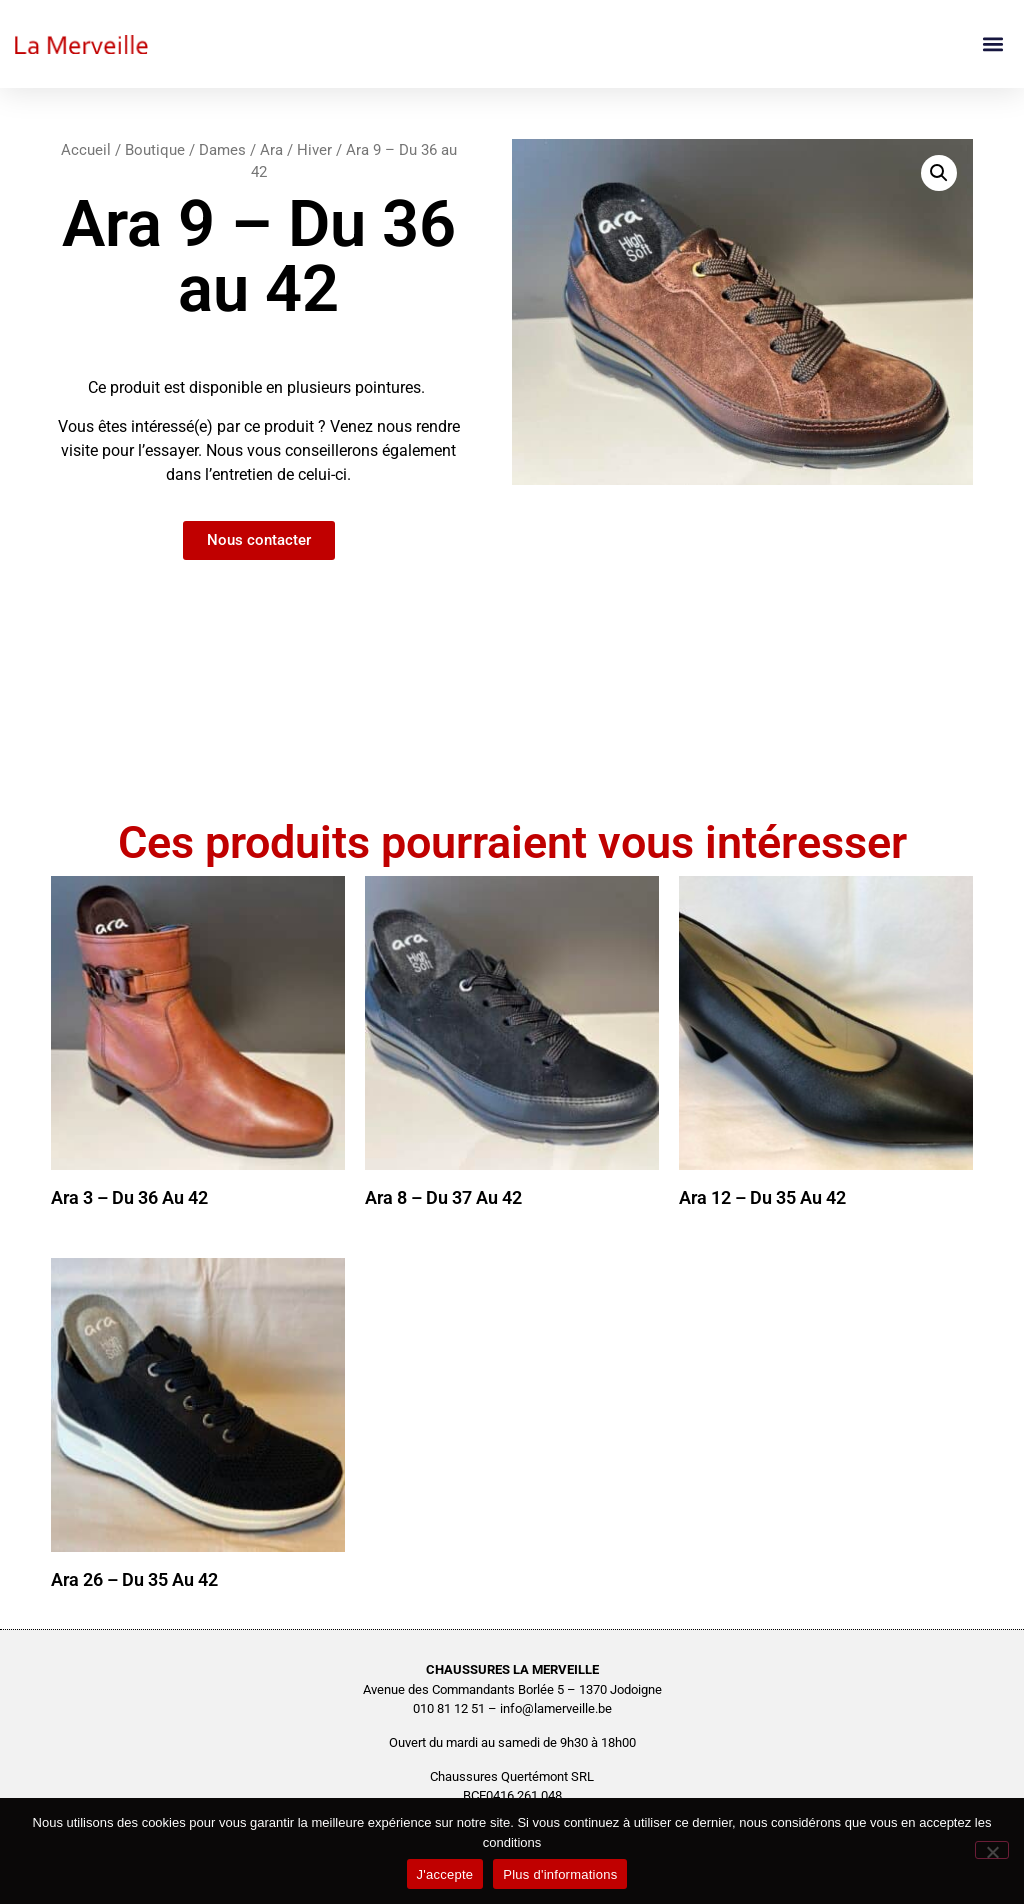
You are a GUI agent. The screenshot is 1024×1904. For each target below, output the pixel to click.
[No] (992, 1850)
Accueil (86, 150)
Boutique (155, 150)
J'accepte (445, 1874)
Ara (271, 150)
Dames (222, 150)
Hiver (314, 150)
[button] (992, 44)
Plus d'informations (560, 1874)
